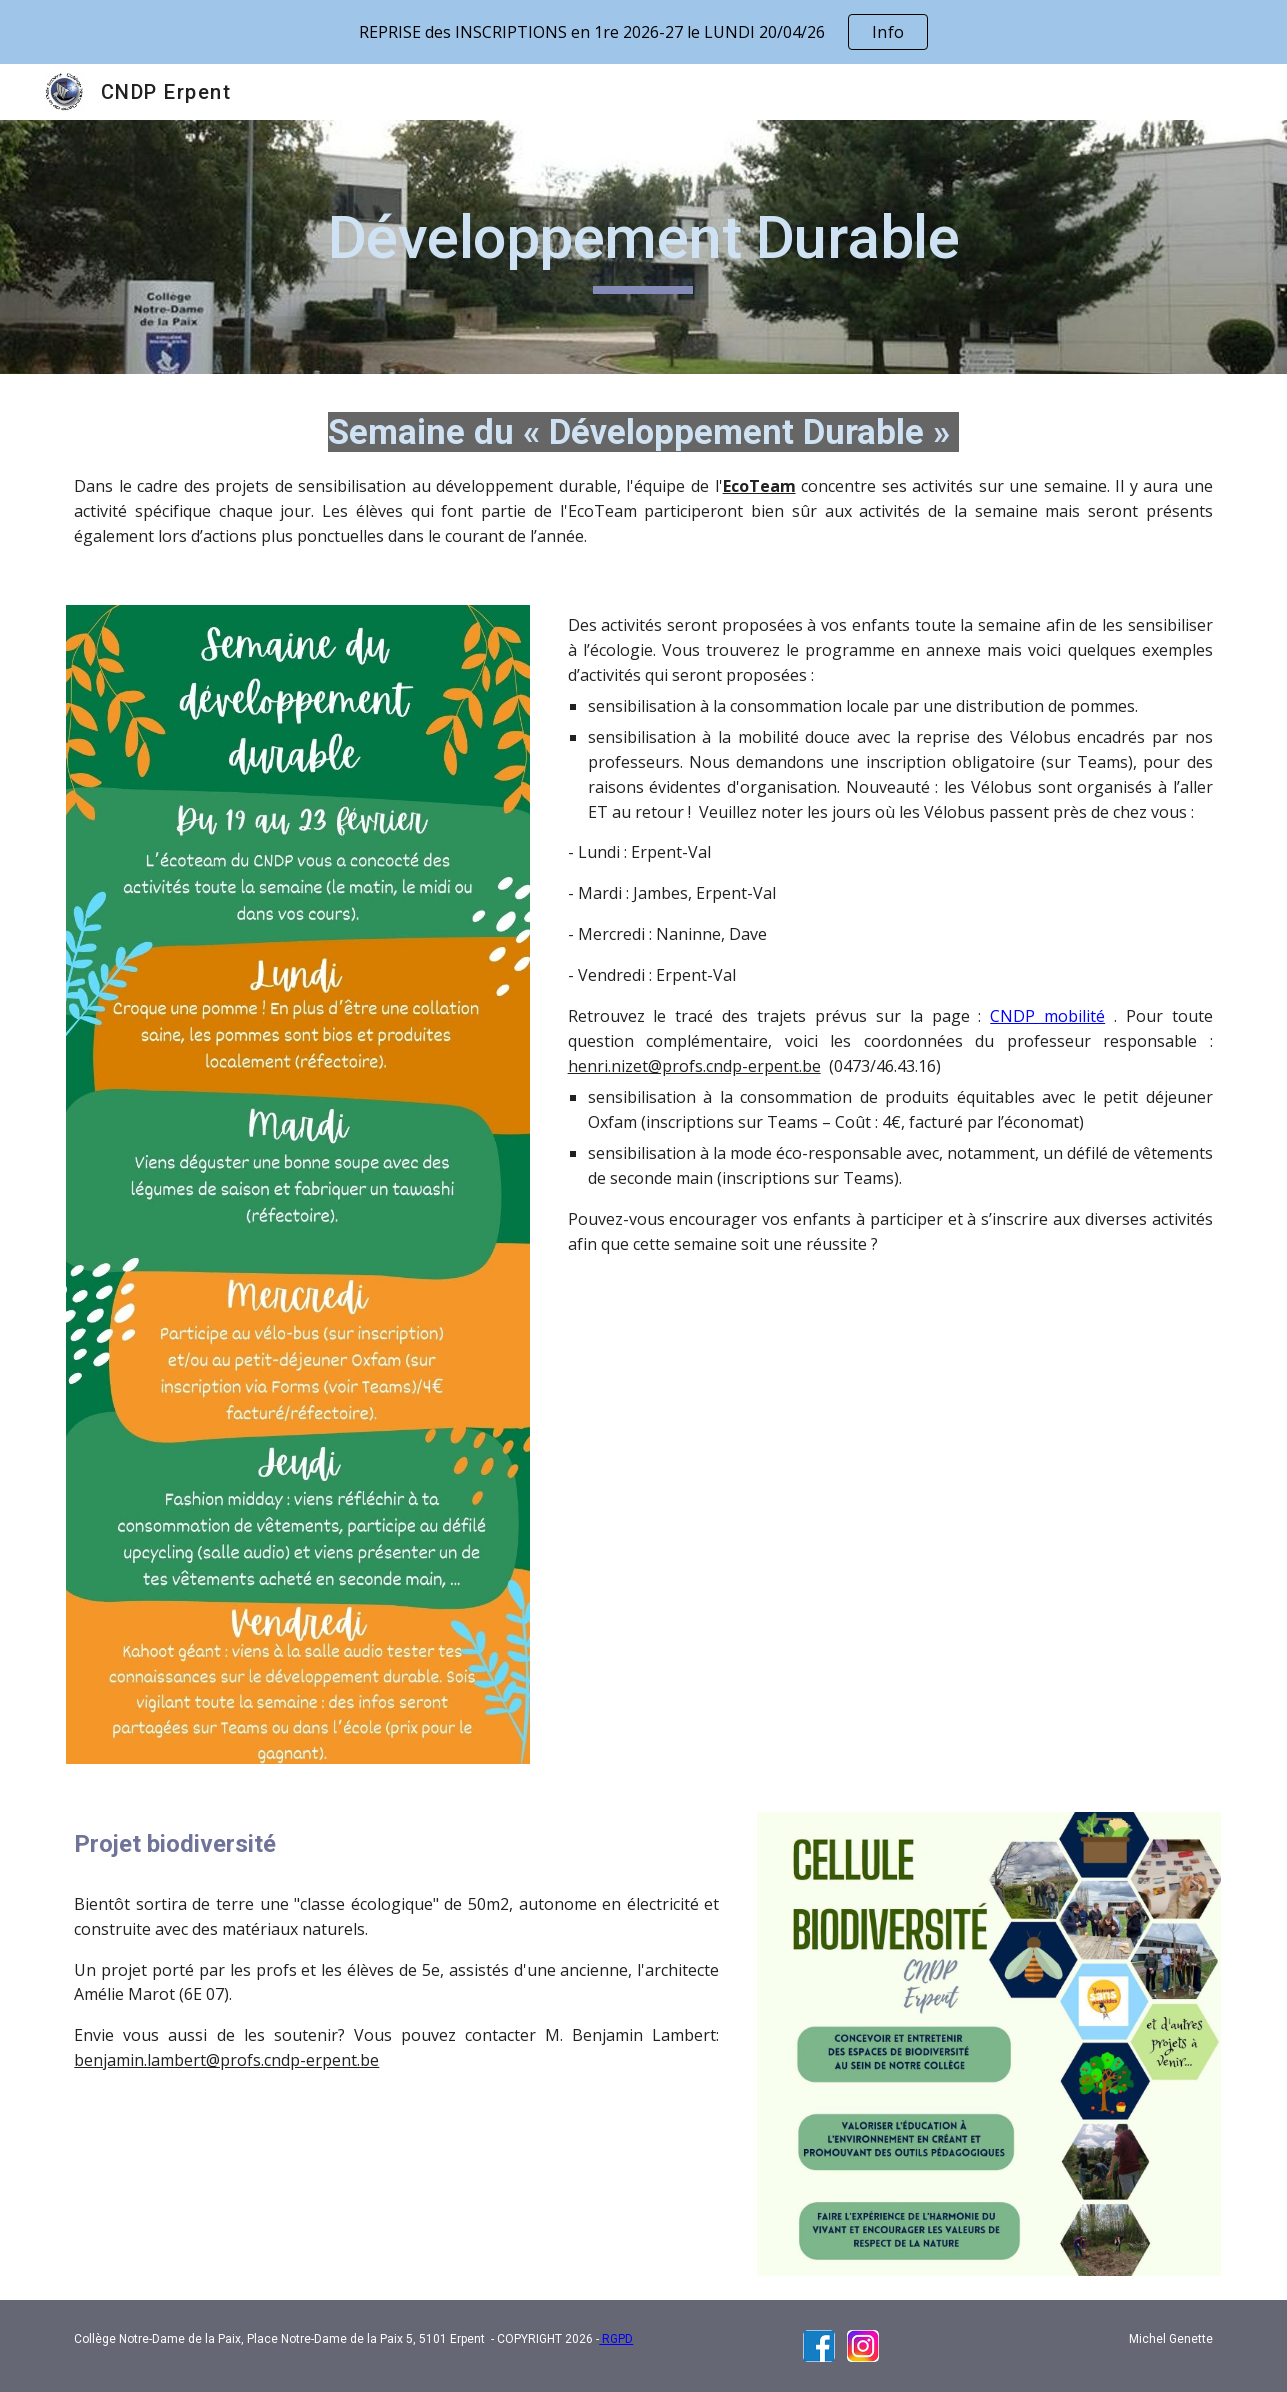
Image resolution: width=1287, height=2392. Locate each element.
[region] (643, 32)
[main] (644, 247)
